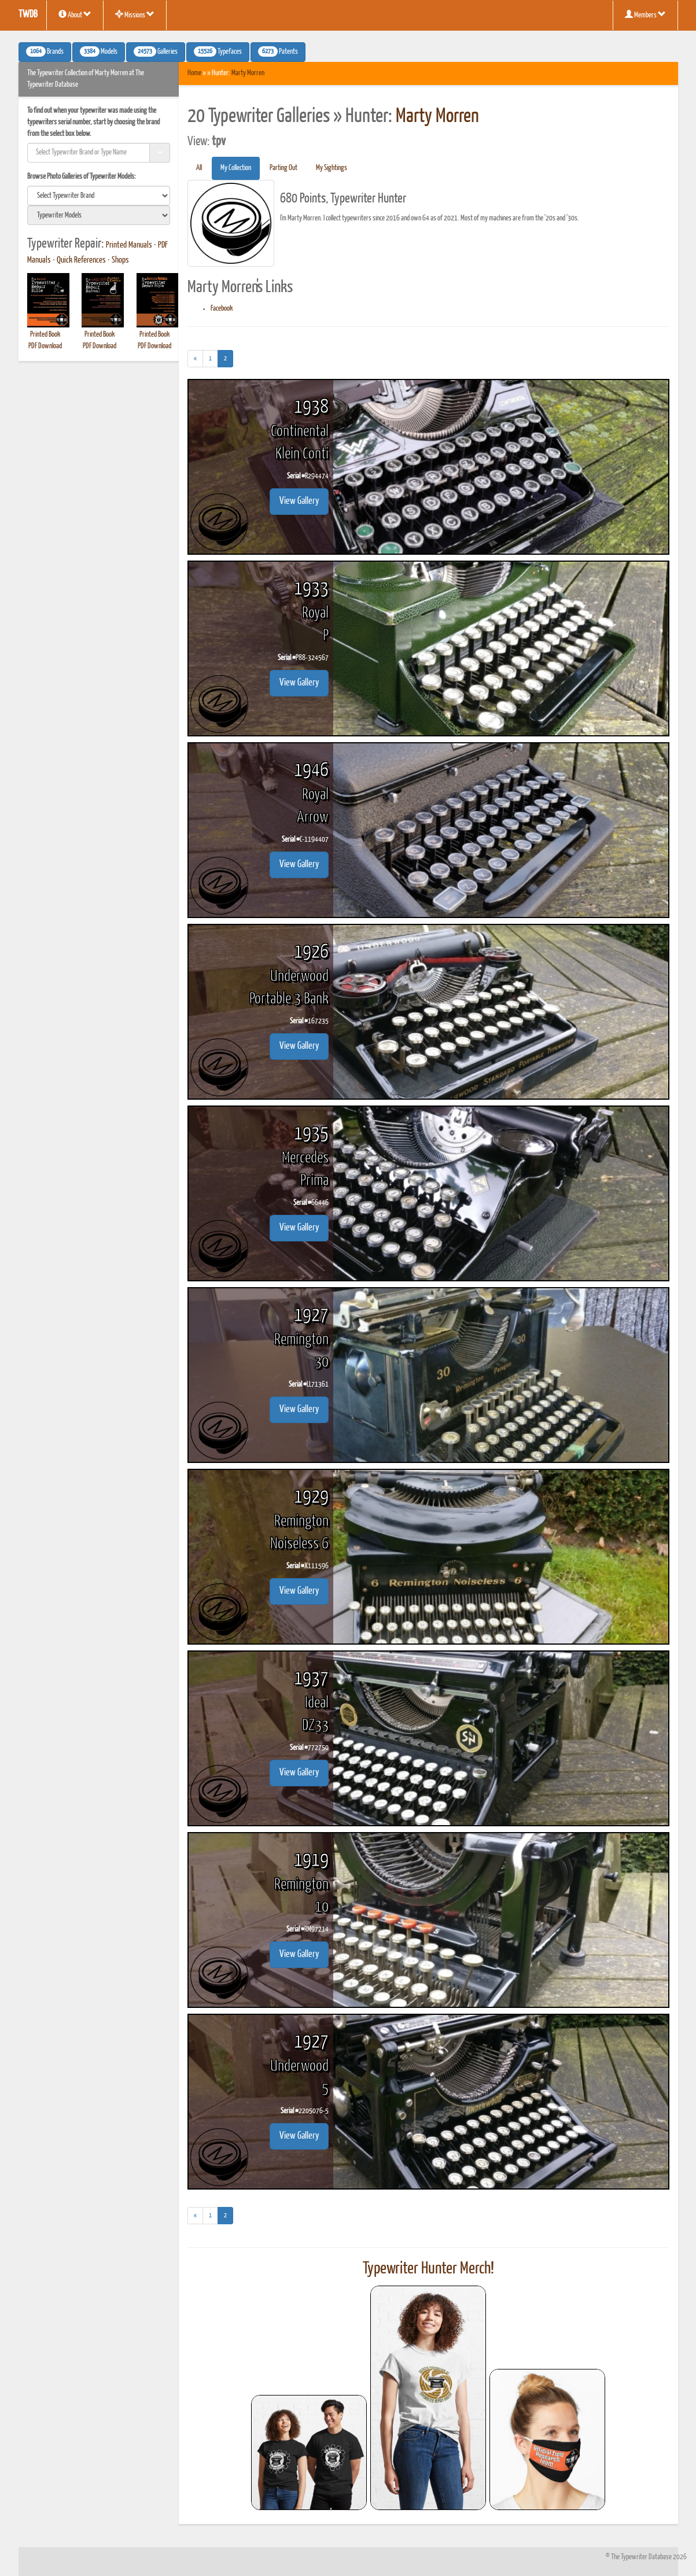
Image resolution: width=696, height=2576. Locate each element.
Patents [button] (278, 51)
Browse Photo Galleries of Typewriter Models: (81, 176)
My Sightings (331, 168)
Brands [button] (45, 51)
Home (194, 73)
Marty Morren (247, 73)
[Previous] (195, 358)
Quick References (81, 260)
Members (645, 14)
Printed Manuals (129, 245)
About (74, 14)
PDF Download (45, 346)
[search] (99, 195)
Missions (134, 14)
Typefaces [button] (218, 51)
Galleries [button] (156, 51)
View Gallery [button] (299, 501)
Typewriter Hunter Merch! (428, 2269)
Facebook (222, 308)
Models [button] (98, 51)
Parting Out (283, 168)
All (199, 168)
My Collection (235, 168)
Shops (120, 260)
